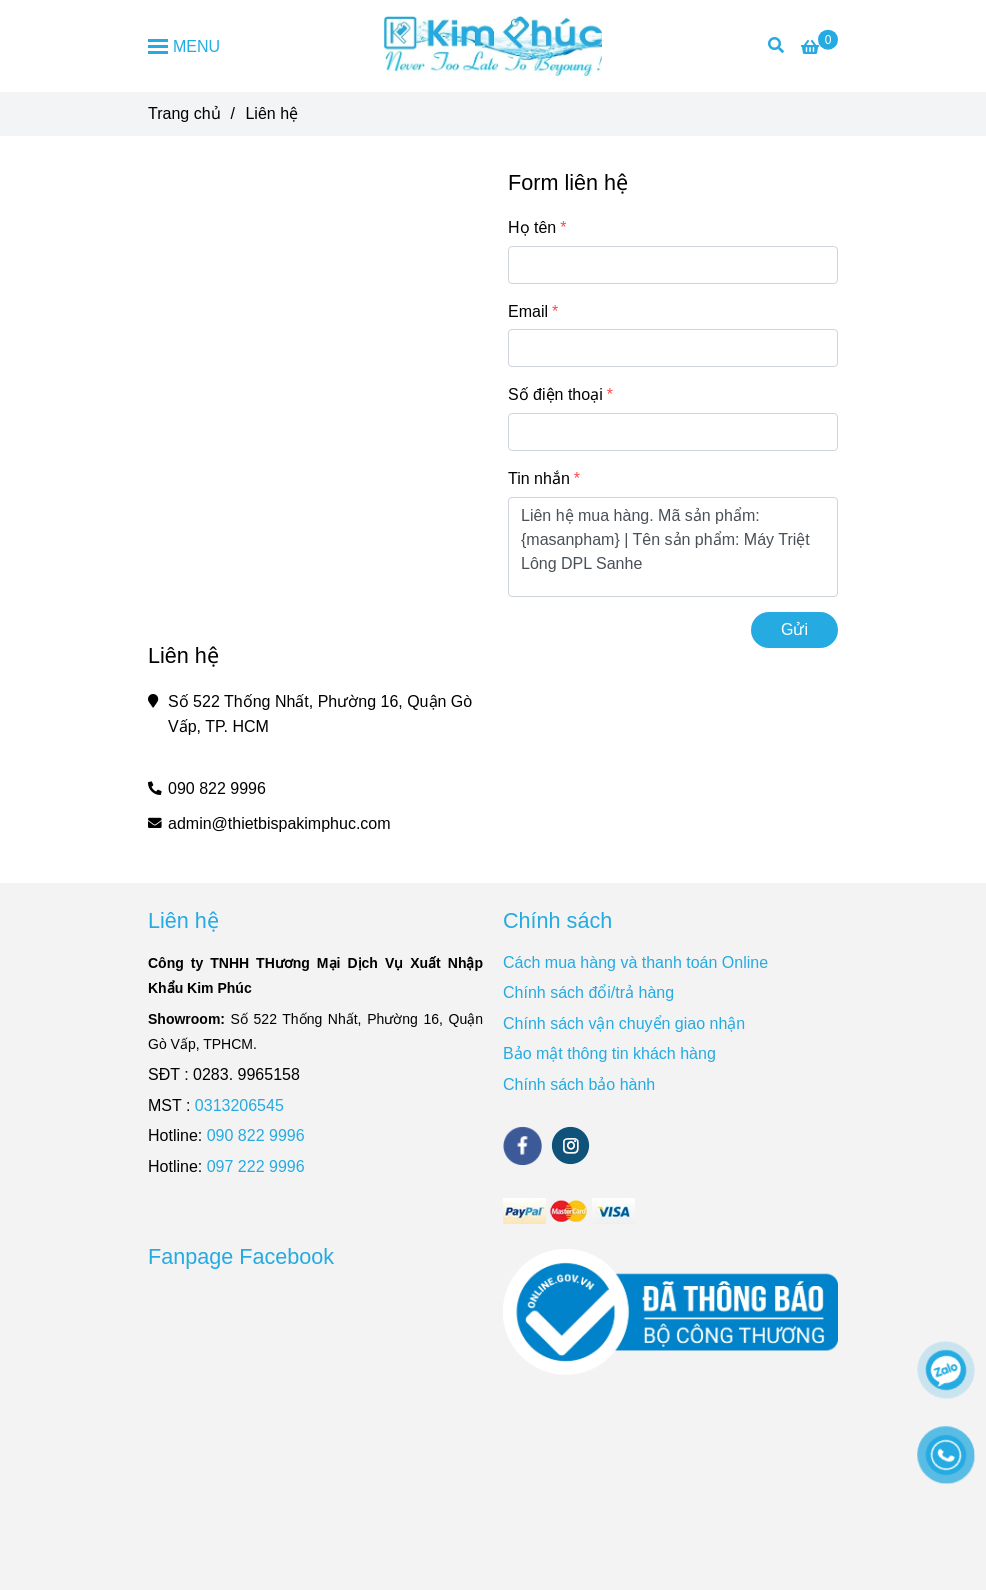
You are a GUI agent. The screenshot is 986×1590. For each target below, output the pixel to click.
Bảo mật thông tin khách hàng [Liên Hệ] (609, 1053)
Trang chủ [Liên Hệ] (184, 113)
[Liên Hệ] (819, 47)
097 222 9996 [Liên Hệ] (256, 1166)
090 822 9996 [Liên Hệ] (217, 788)
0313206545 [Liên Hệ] (239, 1105)
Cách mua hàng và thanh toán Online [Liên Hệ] (635, 962)
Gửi (794, 629)
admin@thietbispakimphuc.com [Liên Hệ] (279, 823)
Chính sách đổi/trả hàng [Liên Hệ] (588, 992)
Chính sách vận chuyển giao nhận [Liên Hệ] (624, 1023)
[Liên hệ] (493, 46)
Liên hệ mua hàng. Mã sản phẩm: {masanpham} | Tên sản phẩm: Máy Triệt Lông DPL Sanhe (673, 547)
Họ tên (532, 227)
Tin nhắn (539, 478)
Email (528, 311)
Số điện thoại (555, 394)
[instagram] (570, 1145)
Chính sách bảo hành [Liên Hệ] (579, 1084)
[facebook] (522, 1146)
